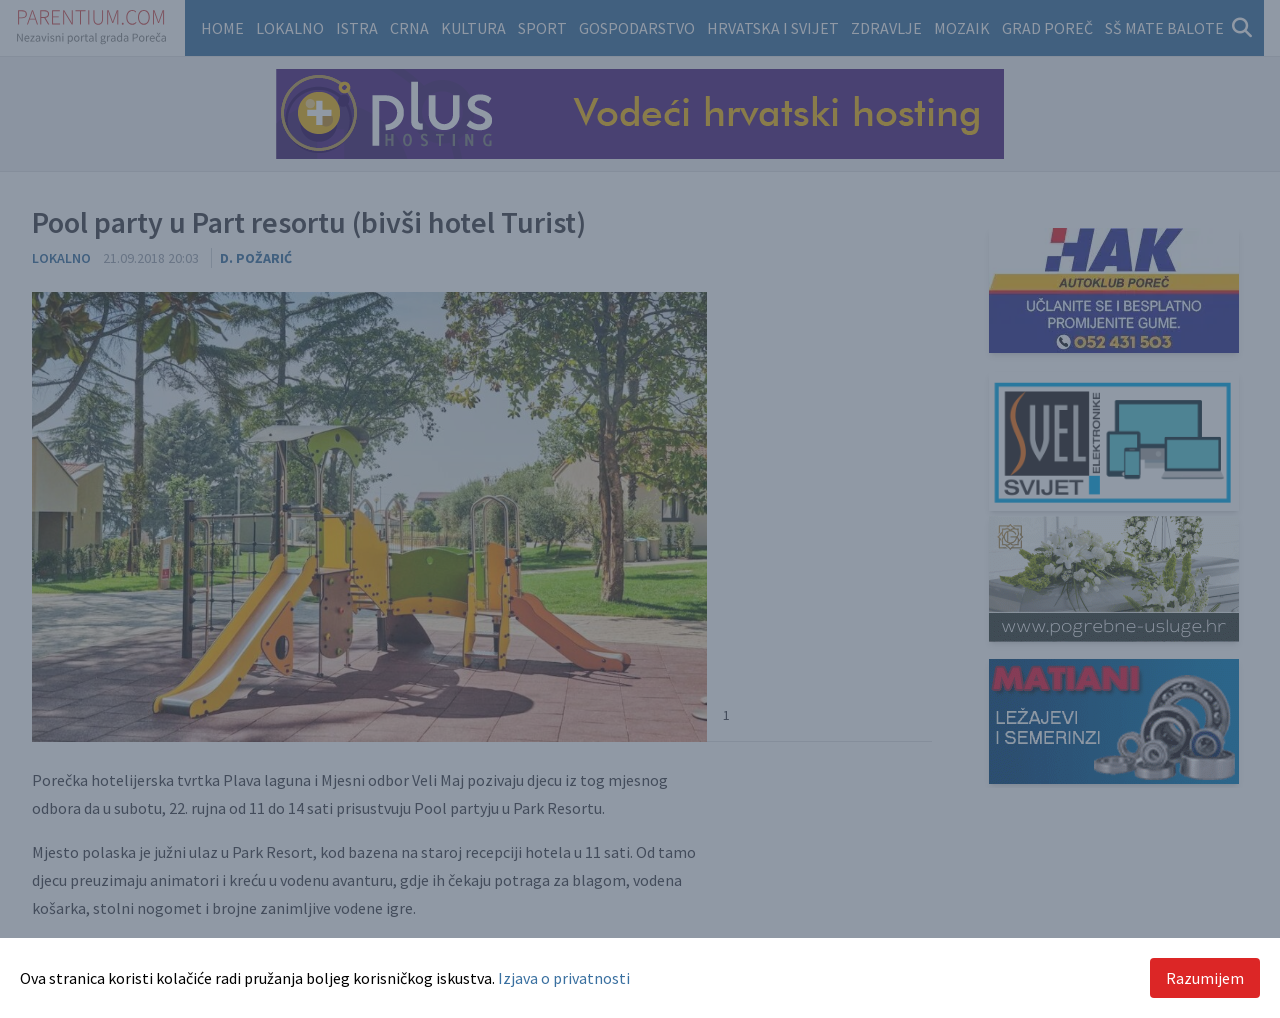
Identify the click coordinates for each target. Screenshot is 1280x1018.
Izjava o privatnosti (564, 978)
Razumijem (1205, 978)
